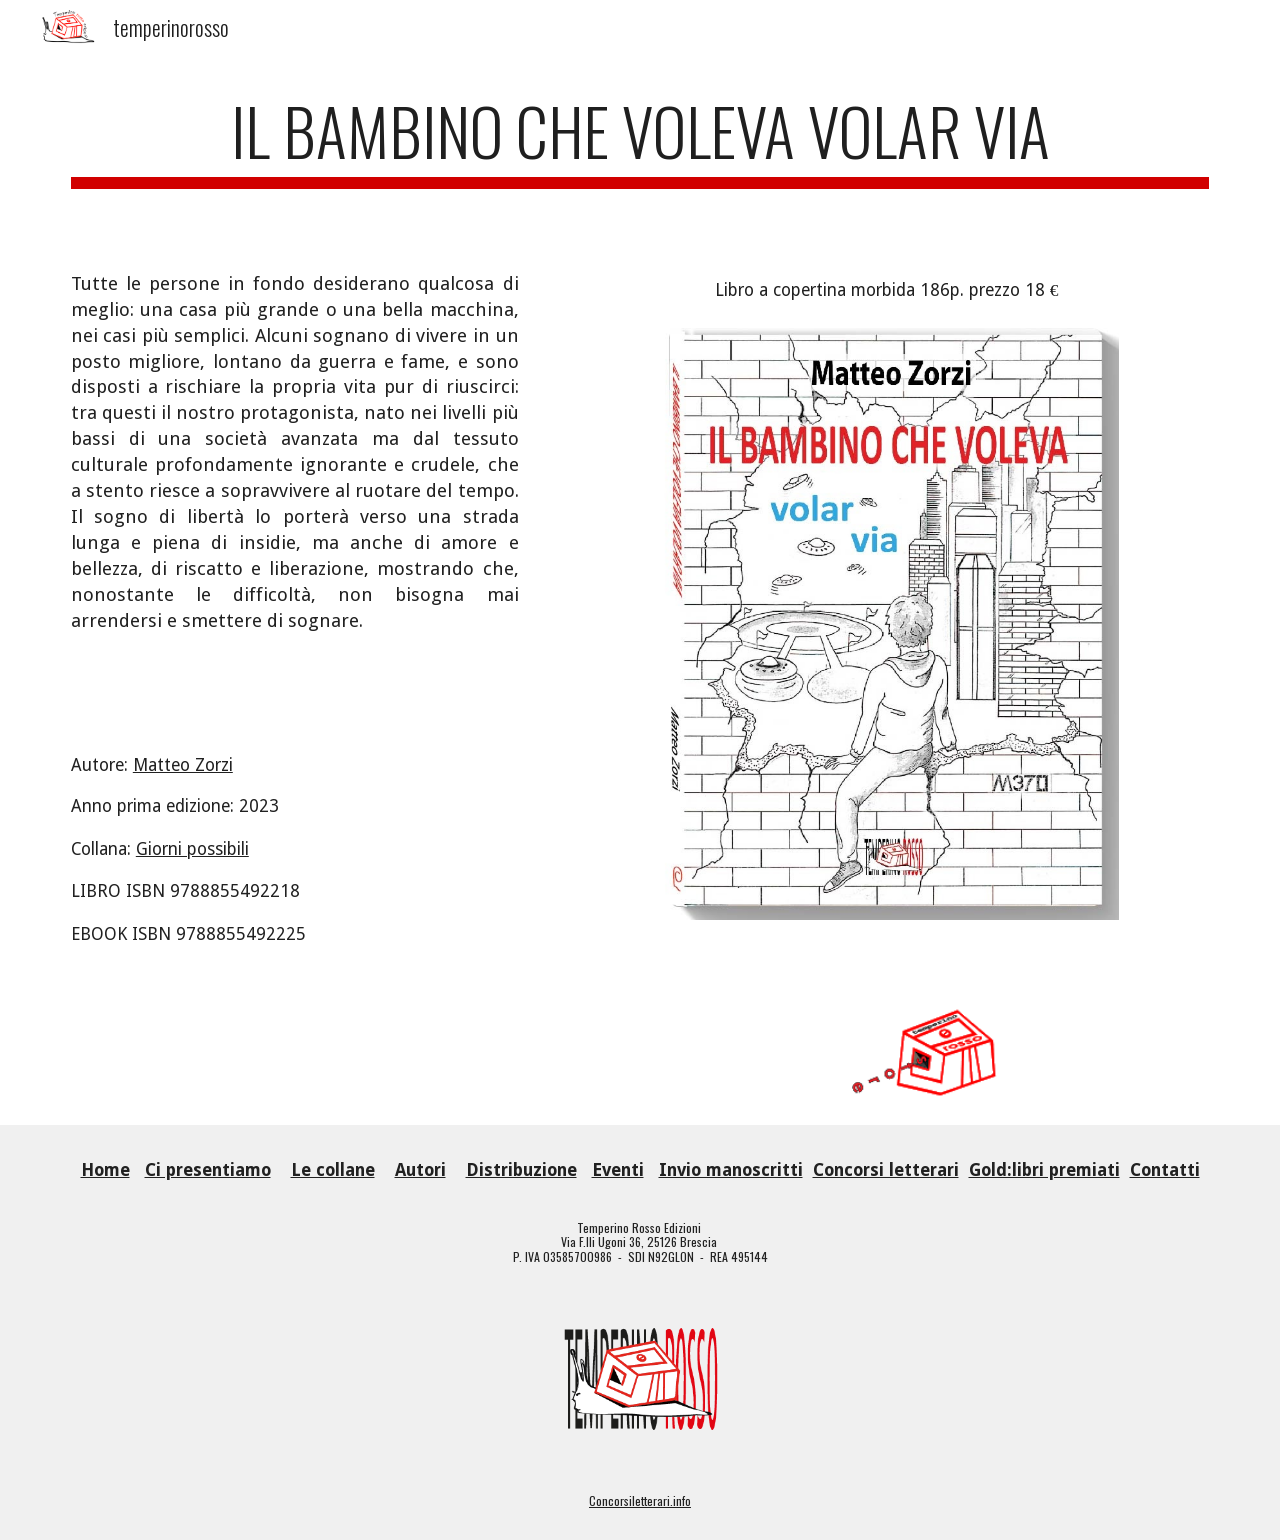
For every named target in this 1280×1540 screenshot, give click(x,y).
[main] (640, 149)
